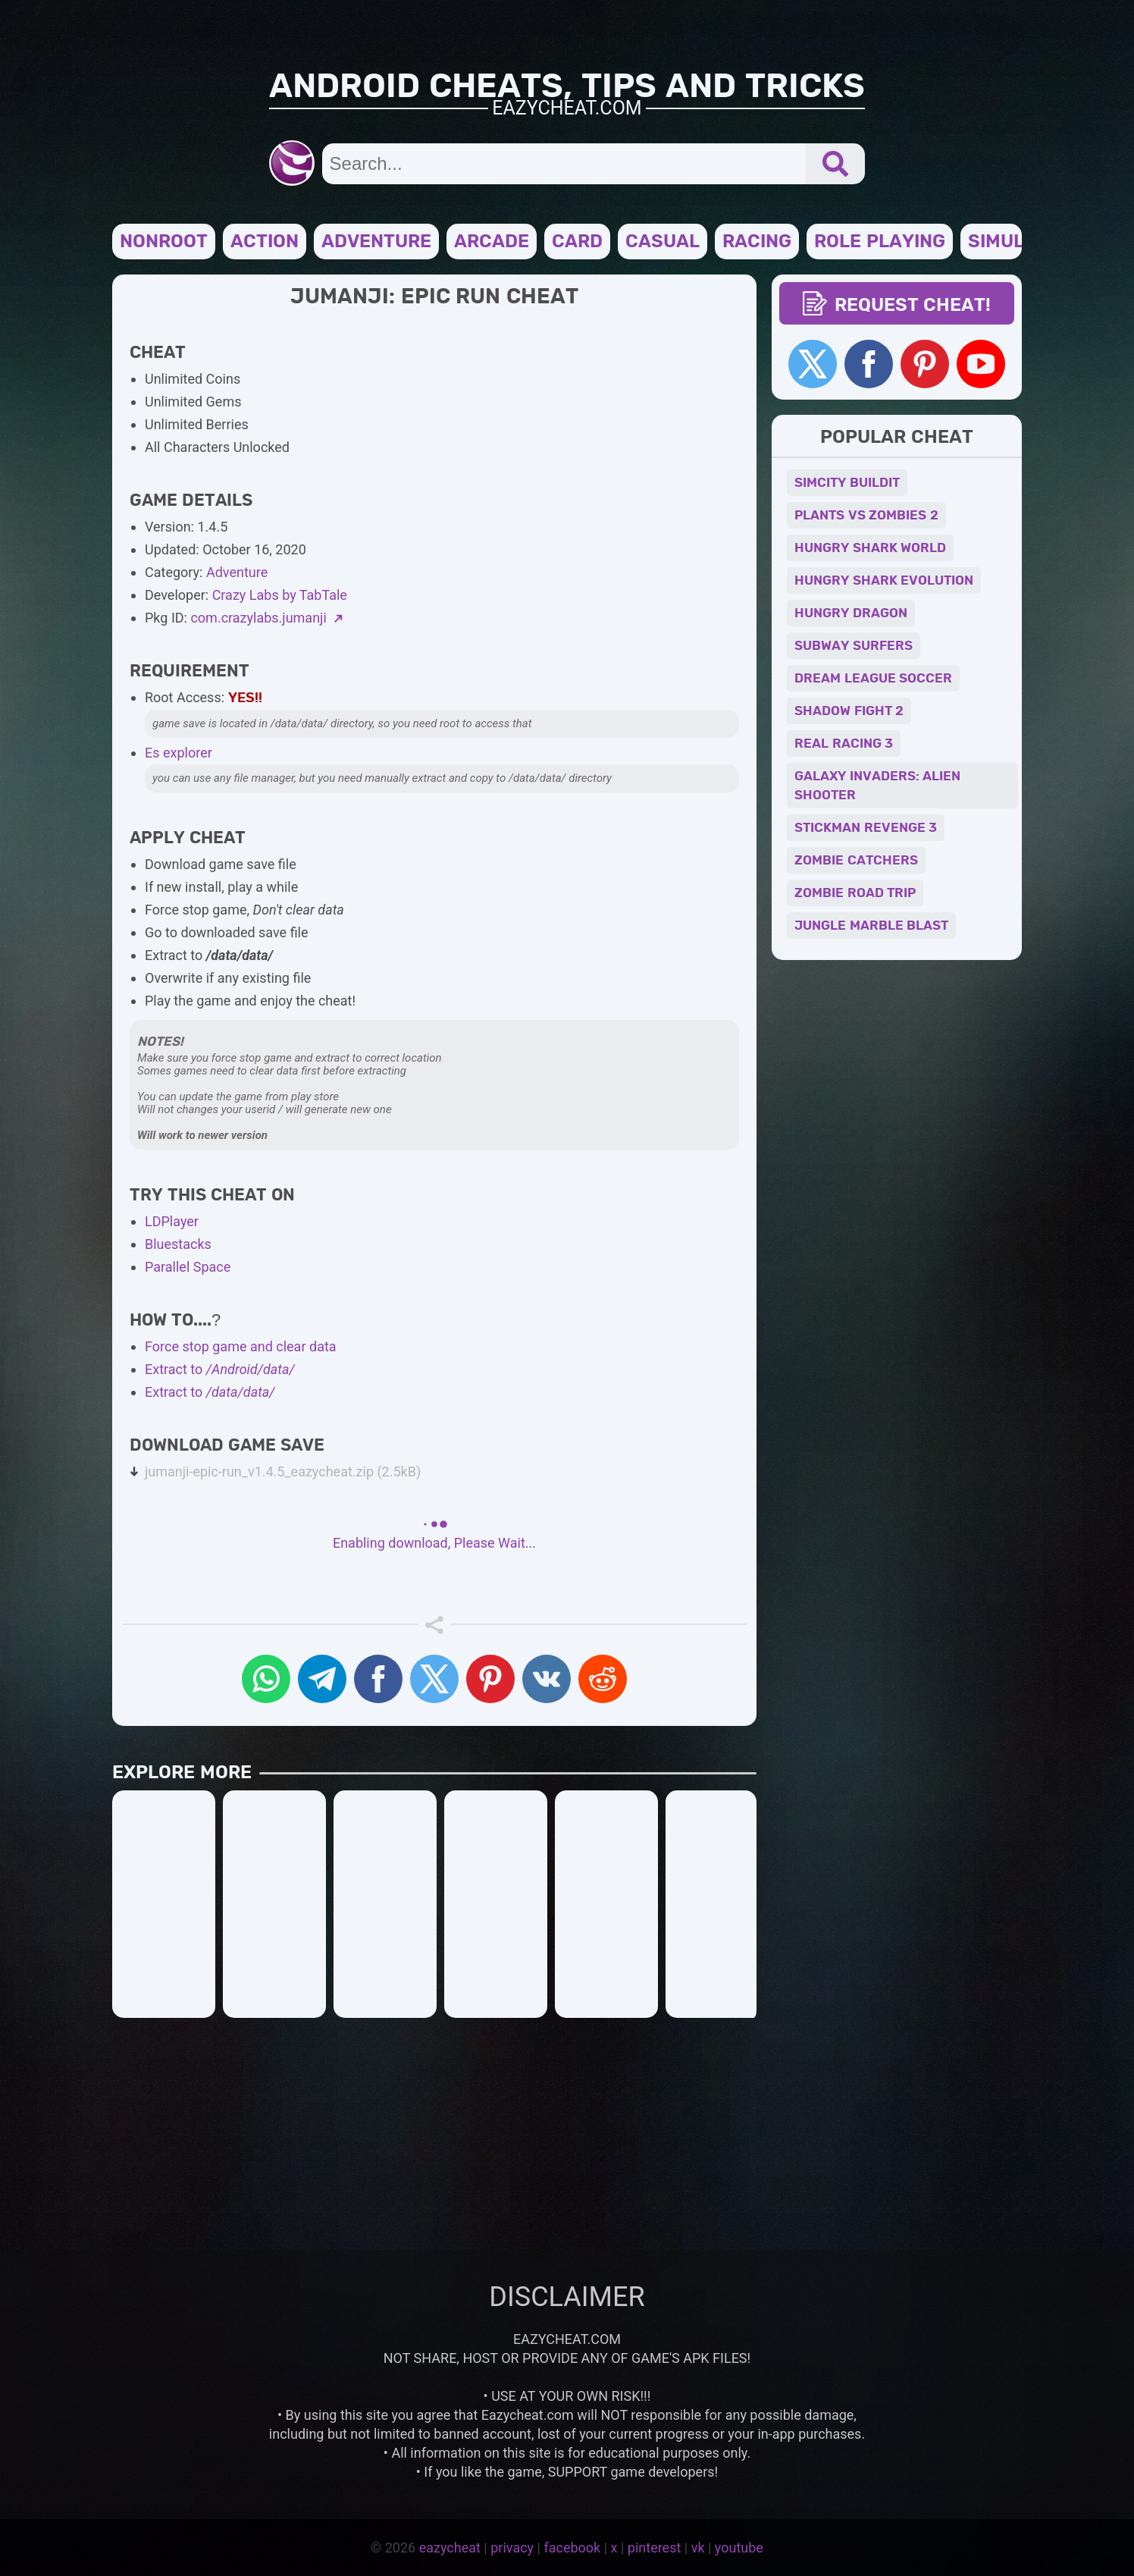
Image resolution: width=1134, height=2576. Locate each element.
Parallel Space (187, 1267)
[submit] (835, 163)
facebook (572, 2548)
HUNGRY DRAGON (850, 613)
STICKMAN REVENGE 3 (865, 827)
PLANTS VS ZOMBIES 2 (866, 515)
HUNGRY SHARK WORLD (870, 547)
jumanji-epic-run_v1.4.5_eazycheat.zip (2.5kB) (283, 1471)
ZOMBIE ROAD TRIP (855, 892)
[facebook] (868, 364)
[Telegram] (322, 1679)
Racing (756, 242)
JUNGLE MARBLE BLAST (871, 925)
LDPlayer (172, 1221)
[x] (812, 364)
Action (264, 242)
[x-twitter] (434, 1679)
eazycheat (450, 2548)
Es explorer (178, 753)
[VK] (546, 1679)
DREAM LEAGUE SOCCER (873, 678)
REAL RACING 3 (843, 743)
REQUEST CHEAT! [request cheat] (897, 306)
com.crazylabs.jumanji (266, 618)
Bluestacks (178, 1244)
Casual (662, 242)
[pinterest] (490, 1679)
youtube (739, 2548)
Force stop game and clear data (241, 1346)
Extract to (220, 1369)
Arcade (491, 242)
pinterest (654, 2548)
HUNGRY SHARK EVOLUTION (883, 580)
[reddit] (602, 1679)
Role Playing (879, 242)
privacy (512, 2548)
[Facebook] (378, 1679)
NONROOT (164, 242)
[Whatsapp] (266, 1679)
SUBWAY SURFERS (853, 645)
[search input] (564, 163)
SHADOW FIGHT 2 (849, 710)
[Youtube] (981, 364)
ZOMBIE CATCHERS (856, 860)
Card (577, 242)
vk (698, 2548)
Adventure (376, 242)
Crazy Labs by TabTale (279, 595)
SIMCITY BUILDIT (847, 482)
